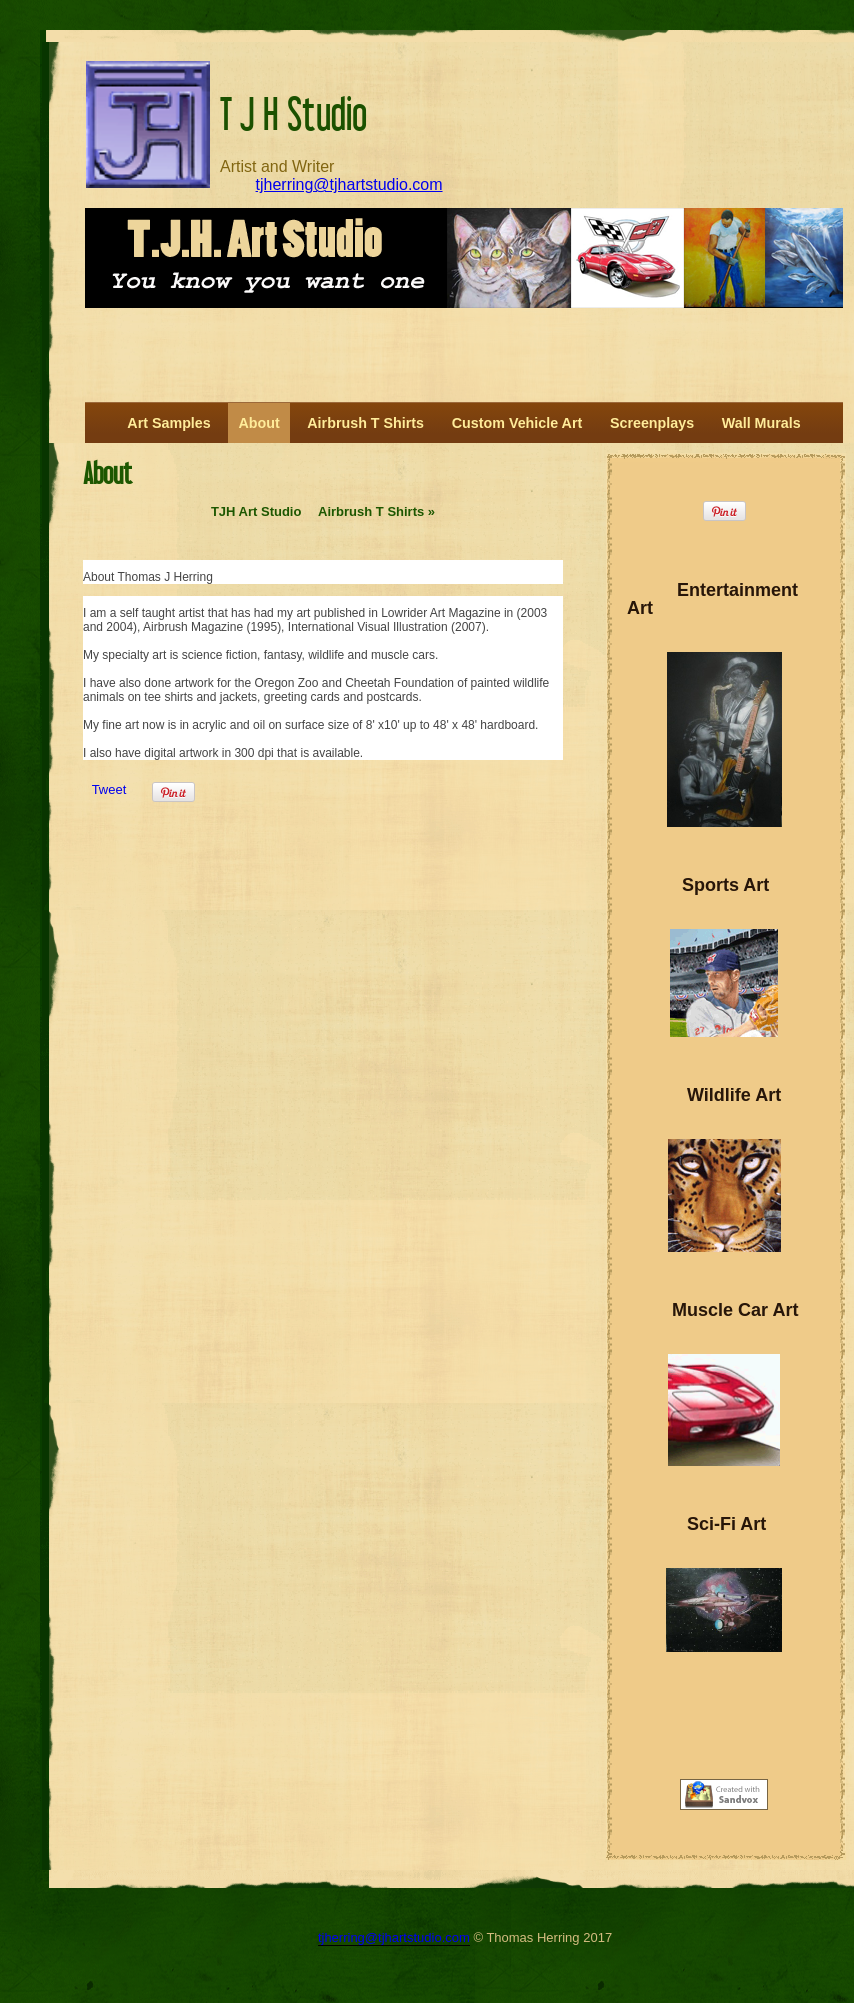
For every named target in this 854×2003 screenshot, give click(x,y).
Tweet (109, 789)
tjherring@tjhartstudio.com (349, 184)
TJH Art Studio (256, 511)
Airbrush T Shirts (376, 511)
